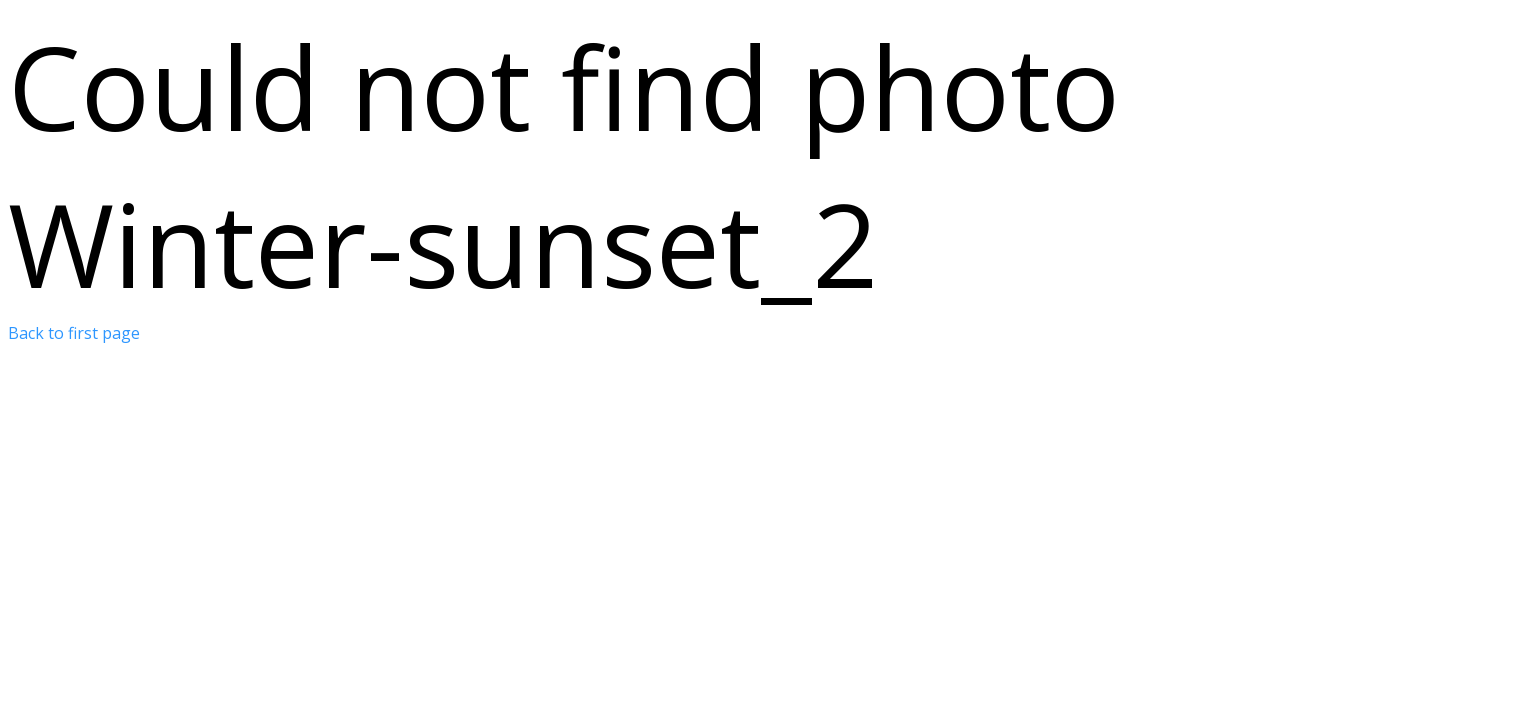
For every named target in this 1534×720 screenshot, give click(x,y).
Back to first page (74, 333)
